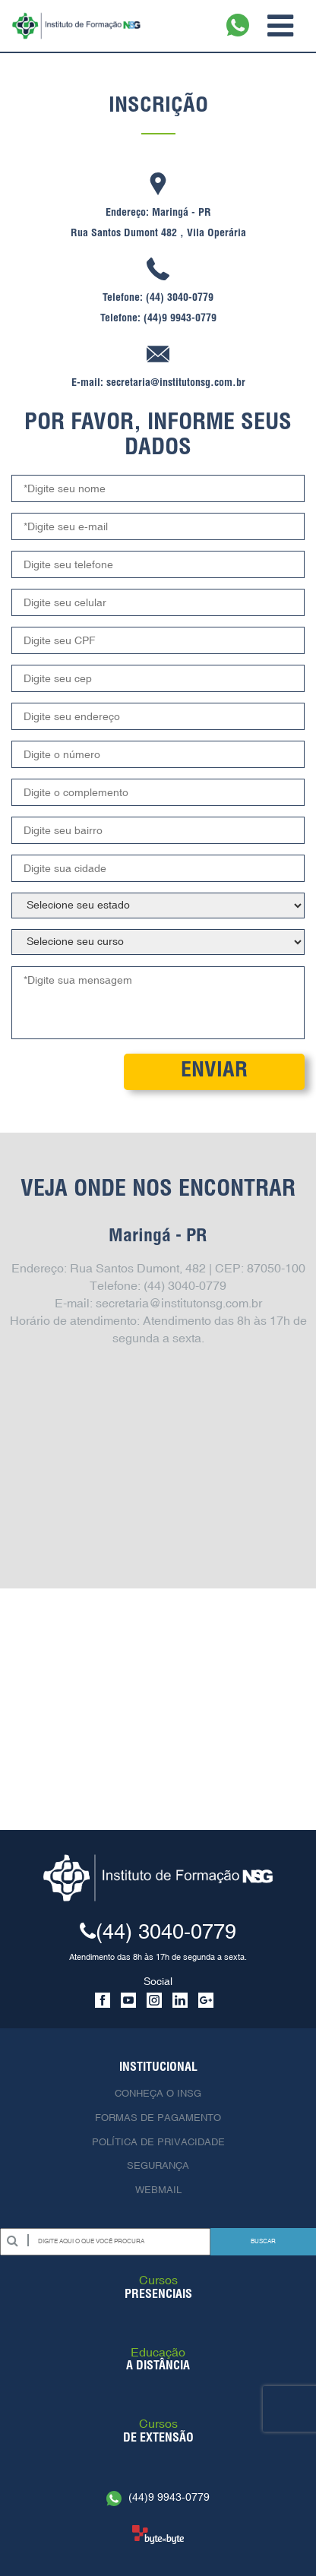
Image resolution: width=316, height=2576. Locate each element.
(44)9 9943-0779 (158, 2497)
